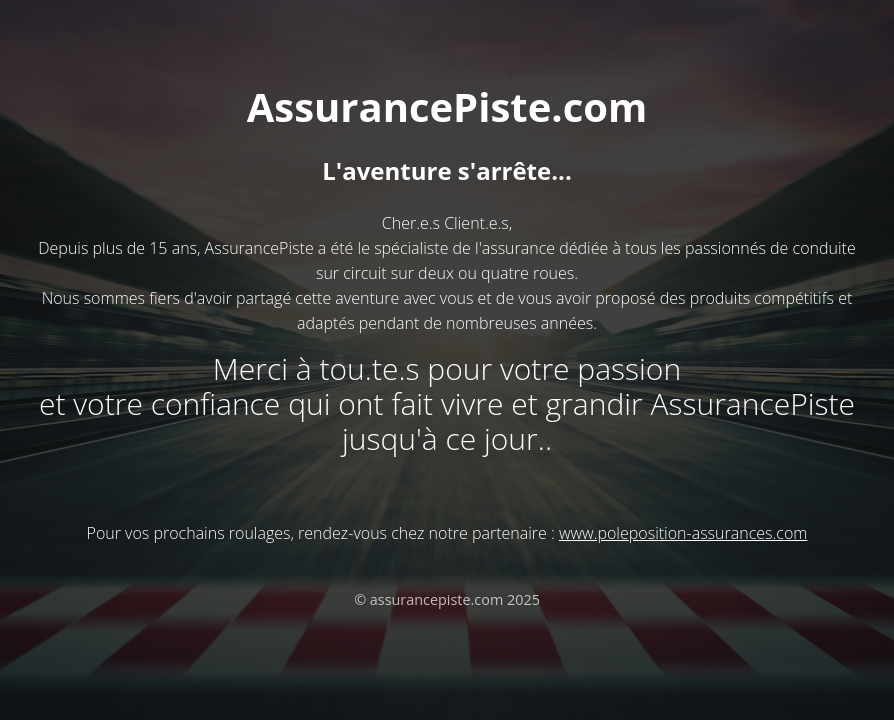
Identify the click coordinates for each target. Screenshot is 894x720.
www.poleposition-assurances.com (683, 533)
